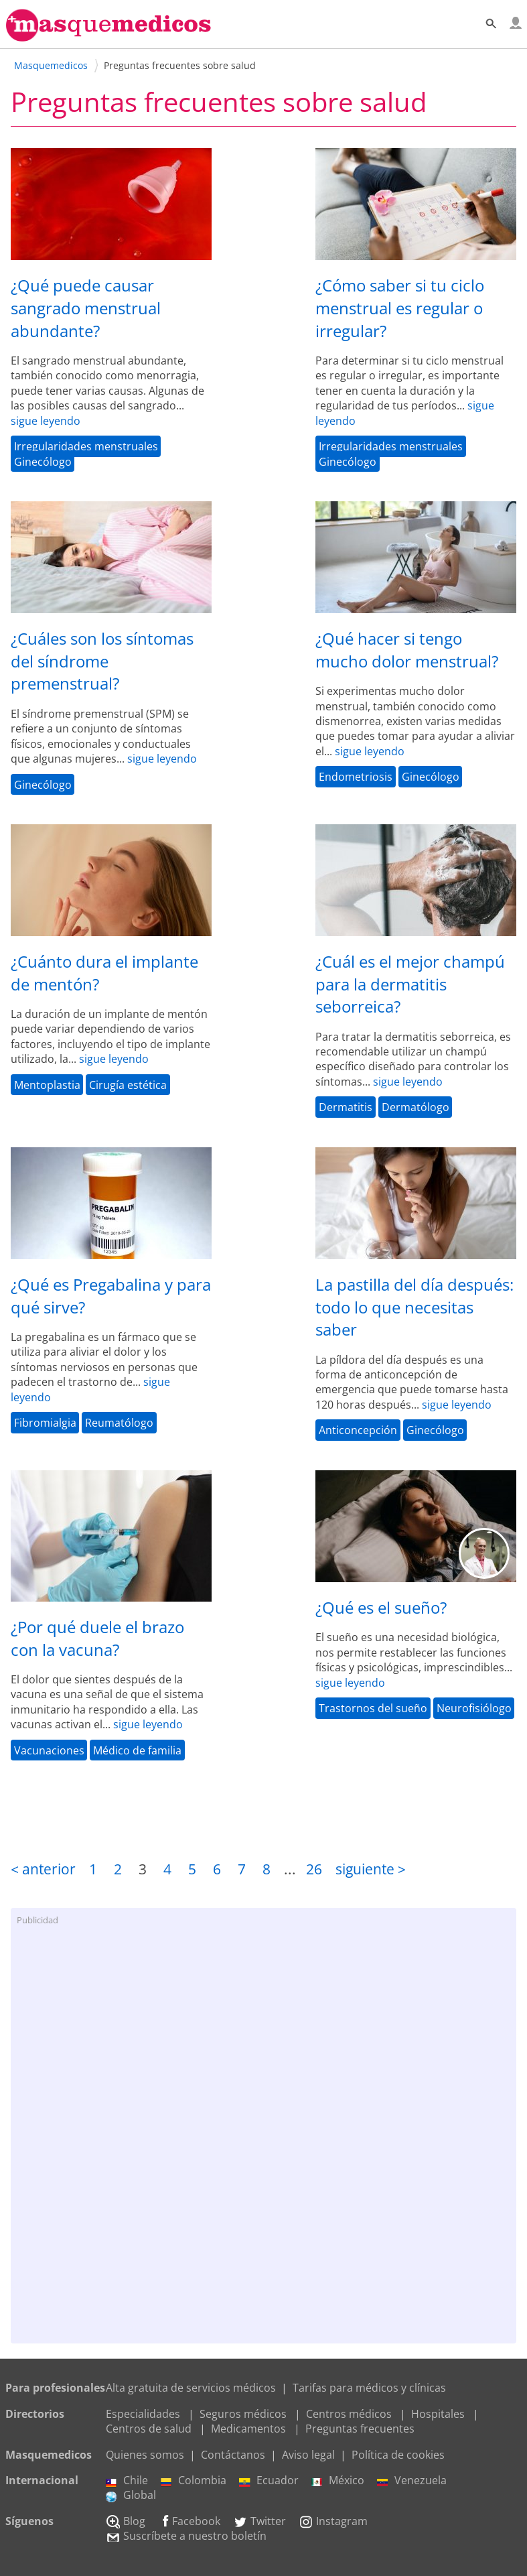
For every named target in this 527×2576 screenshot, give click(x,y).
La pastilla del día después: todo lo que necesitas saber (414, 1306)
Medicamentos (248, 2428)
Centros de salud (149, 2428)
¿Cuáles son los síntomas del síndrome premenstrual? (102, 660)
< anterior (43, 1869)
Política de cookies (398, 2454)
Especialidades (143, 2413)
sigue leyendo (45, 420)
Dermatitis (345, 1107)
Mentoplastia (47, 1085)
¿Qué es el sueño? (381, 1607)
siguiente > (370, 1869)
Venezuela (412, 2480)
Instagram (333, 2521)
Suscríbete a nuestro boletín (186, 2535)
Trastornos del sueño (373, 1708)
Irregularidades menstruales (86, 446)
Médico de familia (137, 1749)
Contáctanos (233, 2454)
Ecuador (269, 2480)
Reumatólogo (119, 1422)
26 (314, 1869)
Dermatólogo (415, 1107)
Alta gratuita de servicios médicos (191, 2387)
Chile (127, 2480)
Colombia (193, 2480)
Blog (125, 2521)
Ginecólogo (43, 461)
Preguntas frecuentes (360, 2428)
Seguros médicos (243, 2413)
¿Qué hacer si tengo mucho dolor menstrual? (406, 649)
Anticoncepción (358, 1430)
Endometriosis (355, 776)
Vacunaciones (49, 1749)
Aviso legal (308, 2454)
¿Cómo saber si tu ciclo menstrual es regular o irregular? (399, 307)
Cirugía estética (128, 1085)
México (337, 2480)
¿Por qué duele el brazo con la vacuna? (97, 1638)
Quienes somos (145, 2454)
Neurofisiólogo (474, 1708)
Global (131, 2495)
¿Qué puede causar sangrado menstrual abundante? (86, 307)
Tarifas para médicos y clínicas (369, 2387)
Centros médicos (349, 2413)
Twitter (259, 2521)
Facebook (189, 2521)
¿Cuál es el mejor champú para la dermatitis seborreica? (410, 983)
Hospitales (438, 2413)
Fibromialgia (45, 1422)
